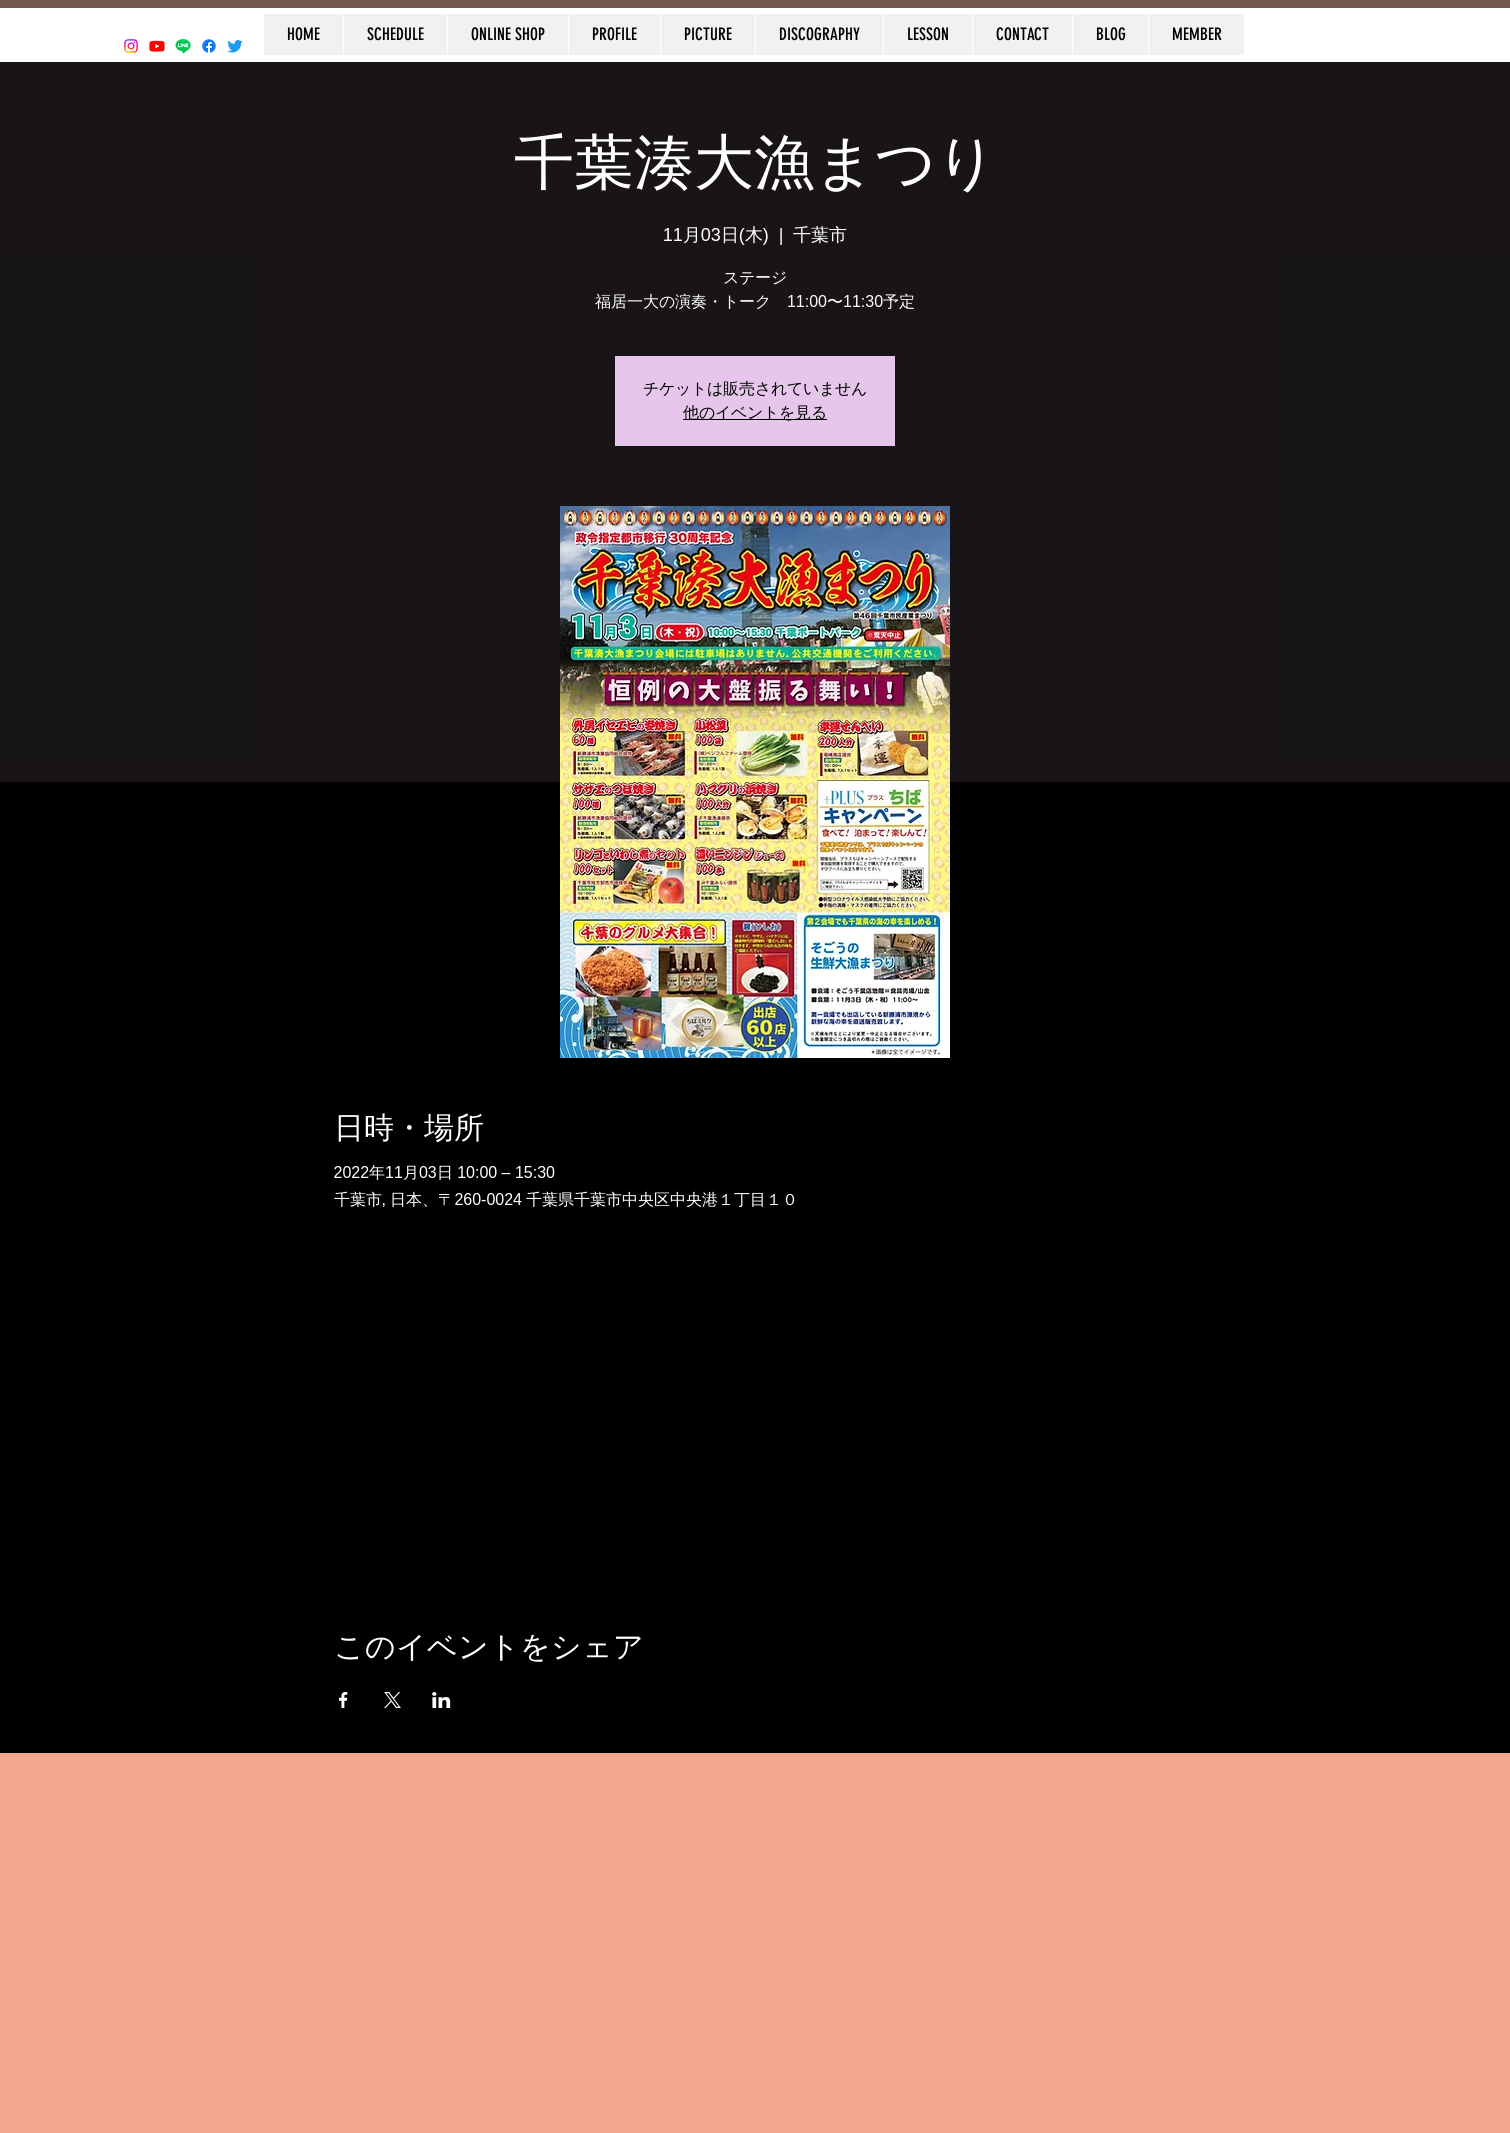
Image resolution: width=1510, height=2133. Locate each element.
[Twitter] (235, 46)
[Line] (183, 46)
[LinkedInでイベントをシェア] (441, 1700)
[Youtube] (157, 46)
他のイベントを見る (755, 412)
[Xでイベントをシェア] (392, 1700)
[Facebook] (209, 46)
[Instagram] (131, 46)
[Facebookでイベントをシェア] (343, 1700)
